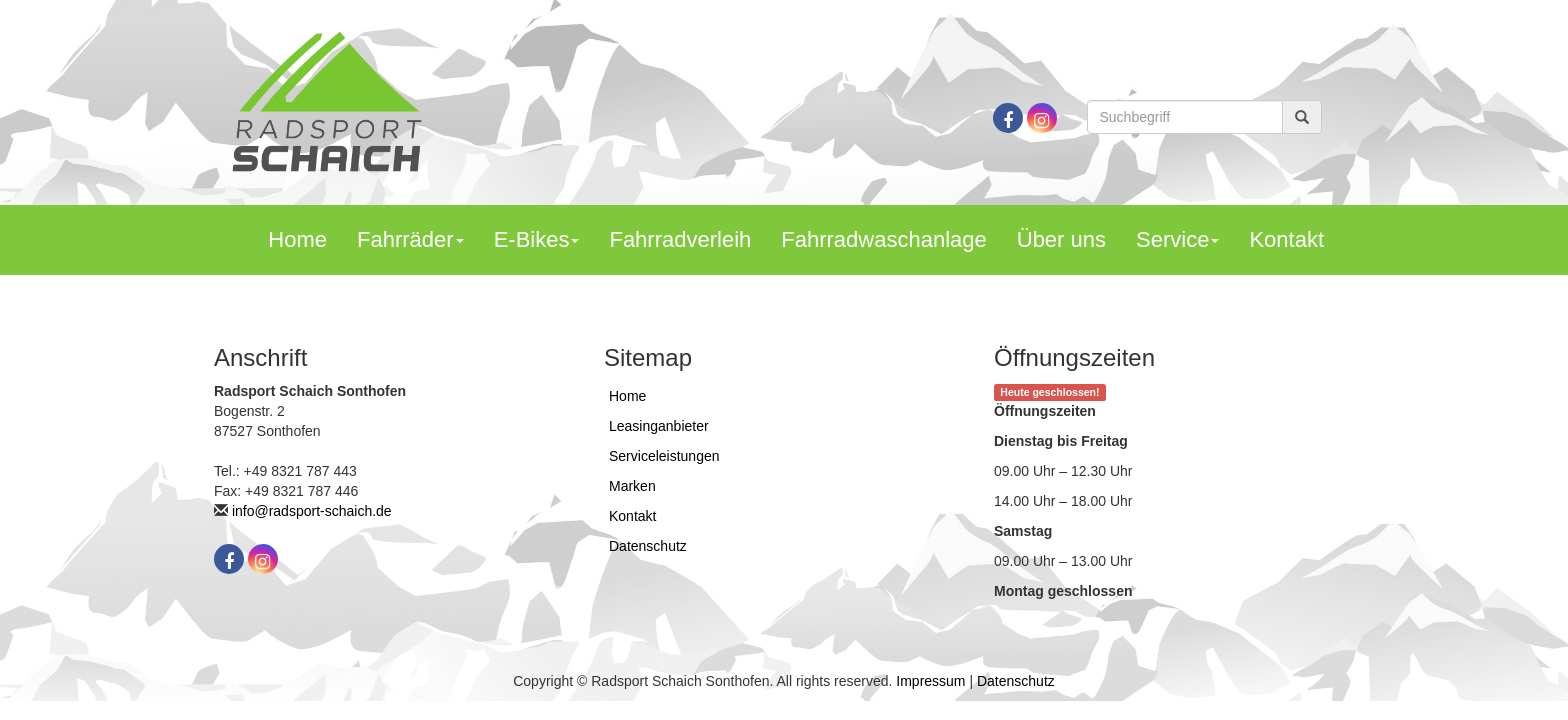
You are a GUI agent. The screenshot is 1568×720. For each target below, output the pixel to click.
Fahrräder (410, 239)
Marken (632, 486)
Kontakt (1286, 239)
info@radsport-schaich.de (312, 511)
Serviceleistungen (664, 456)
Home (297, 239)
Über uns (1061, 239)
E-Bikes (537, 239)
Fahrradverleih (680, 239)
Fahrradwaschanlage (883, 239)
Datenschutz (648, 546)
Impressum (930, 681)
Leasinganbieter (659, 426)
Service (1177, 239)
